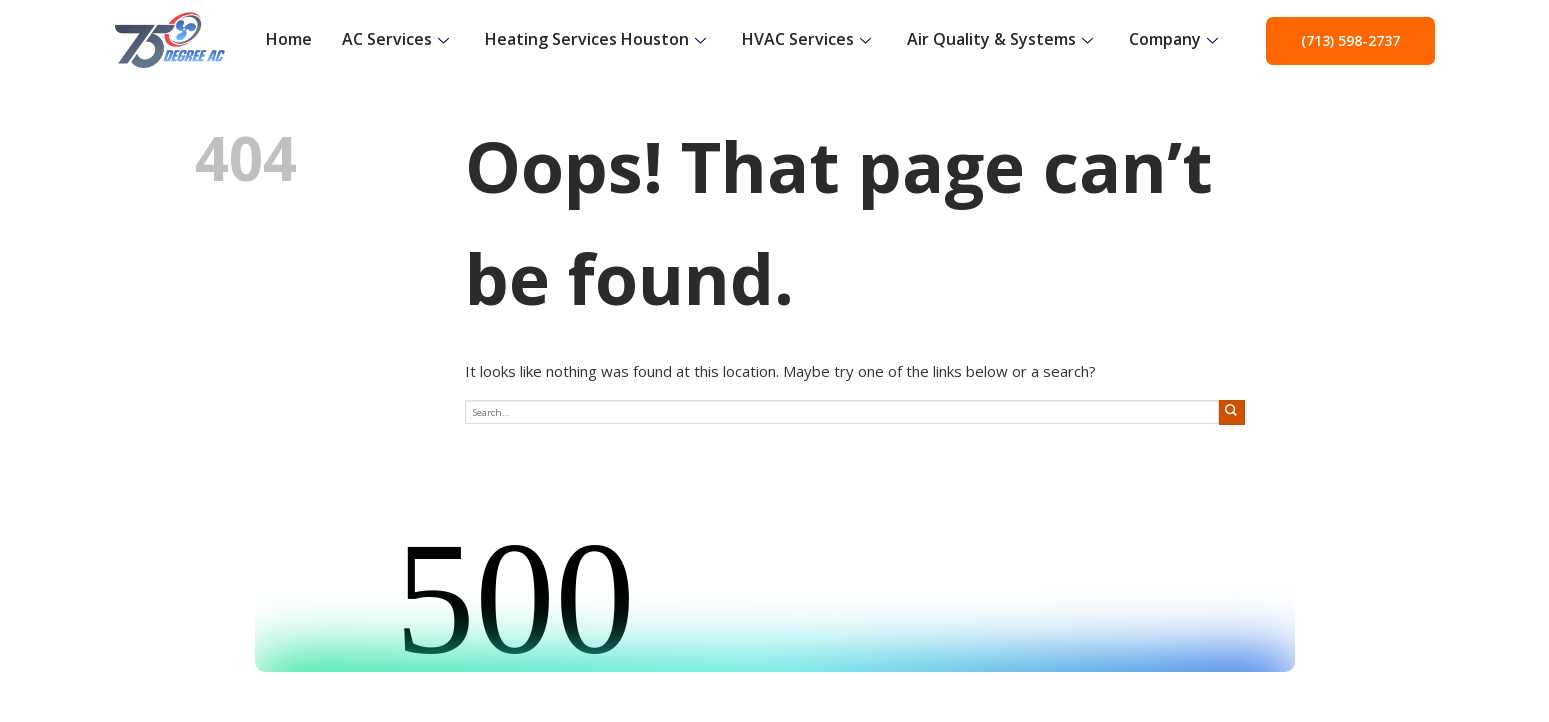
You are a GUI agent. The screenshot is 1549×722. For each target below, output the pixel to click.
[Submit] (1232, 412)
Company (1173, 39)
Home (289, 39)
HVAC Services (806, 39)
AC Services (395, 39)
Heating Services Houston (595, 39)
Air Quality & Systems (1000, 39)
